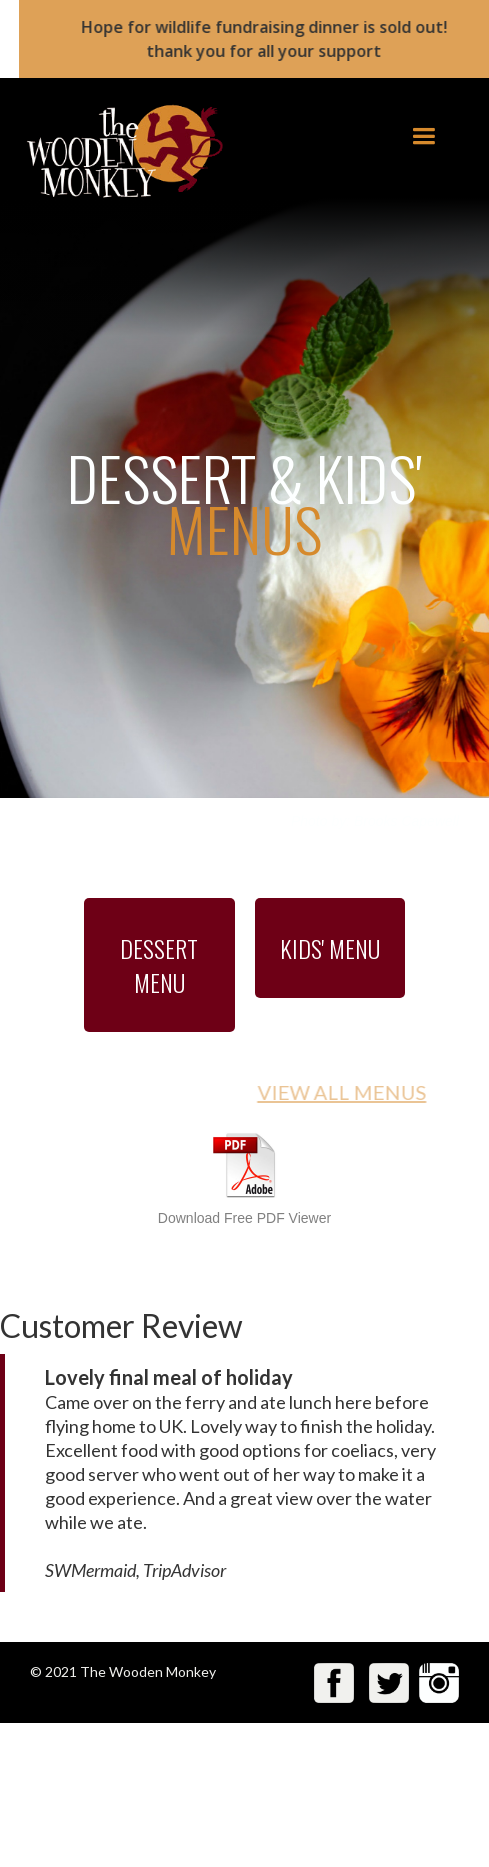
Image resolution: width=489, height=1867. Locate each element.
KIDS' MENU (330, 948)
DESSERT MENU (159, 965)
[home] (117, 151)
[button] (423, 136)
